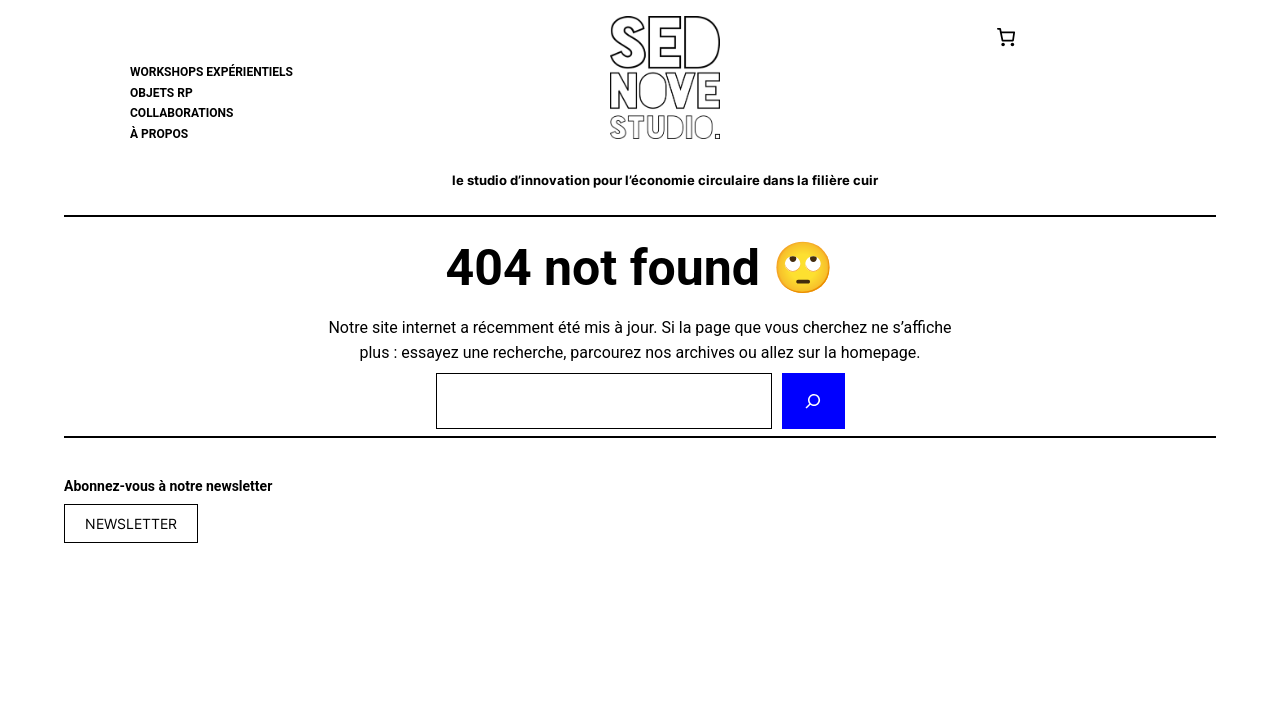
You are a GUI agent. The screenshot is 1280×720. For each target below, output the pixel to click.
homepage (879, 352)
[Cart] (1006, 37)
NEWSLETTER (131, 523)
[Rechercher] (813, 401)
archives (704, 352)
